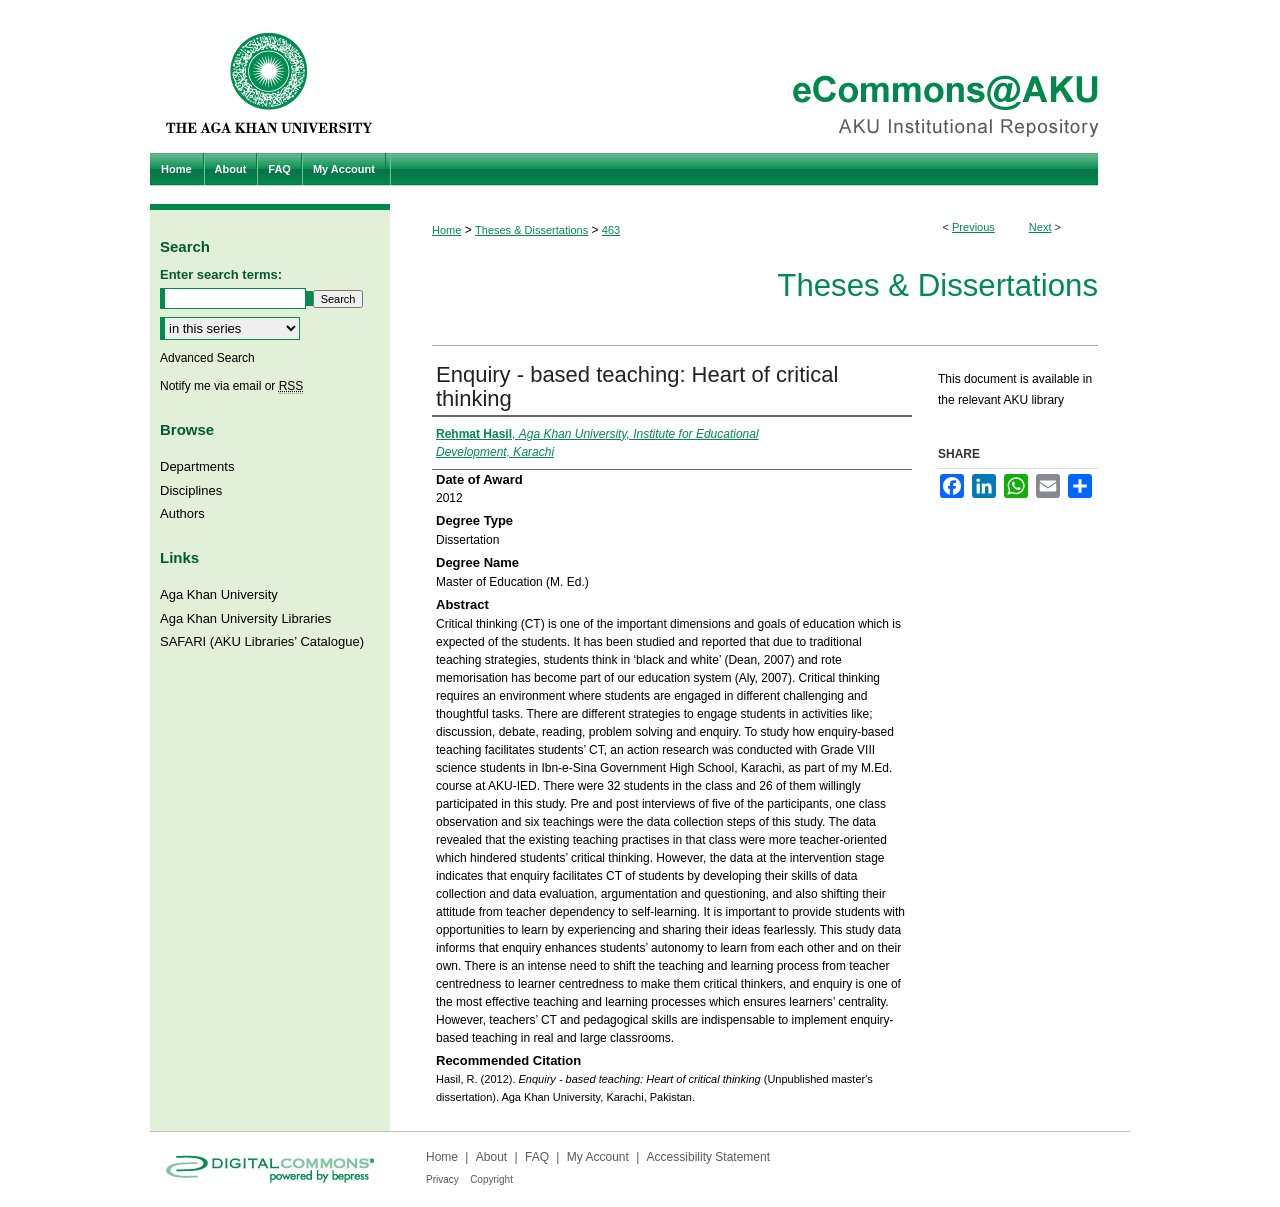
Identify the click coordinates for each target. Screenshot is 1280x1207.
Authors (182, 513)
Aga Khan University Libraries (245, 618)
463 (611, 230)
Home (446, 230)
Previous (973, 227)
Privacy (442, 1179)
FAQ (537, 1157)
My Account (598, 1157)
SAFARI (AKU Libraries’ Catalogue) (262, 641)
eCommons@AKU (760, 76)
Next (1040, 227)
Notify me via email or (231, 386)
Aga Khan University (219, 594)
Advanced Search (207, 358)
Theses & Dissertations (531, 230)
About (491, 1157)
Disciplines (191, 490)
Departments (197, 466)
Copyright (491, 1179)
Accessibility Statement (708, 1157)
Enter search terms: (221, 274)
